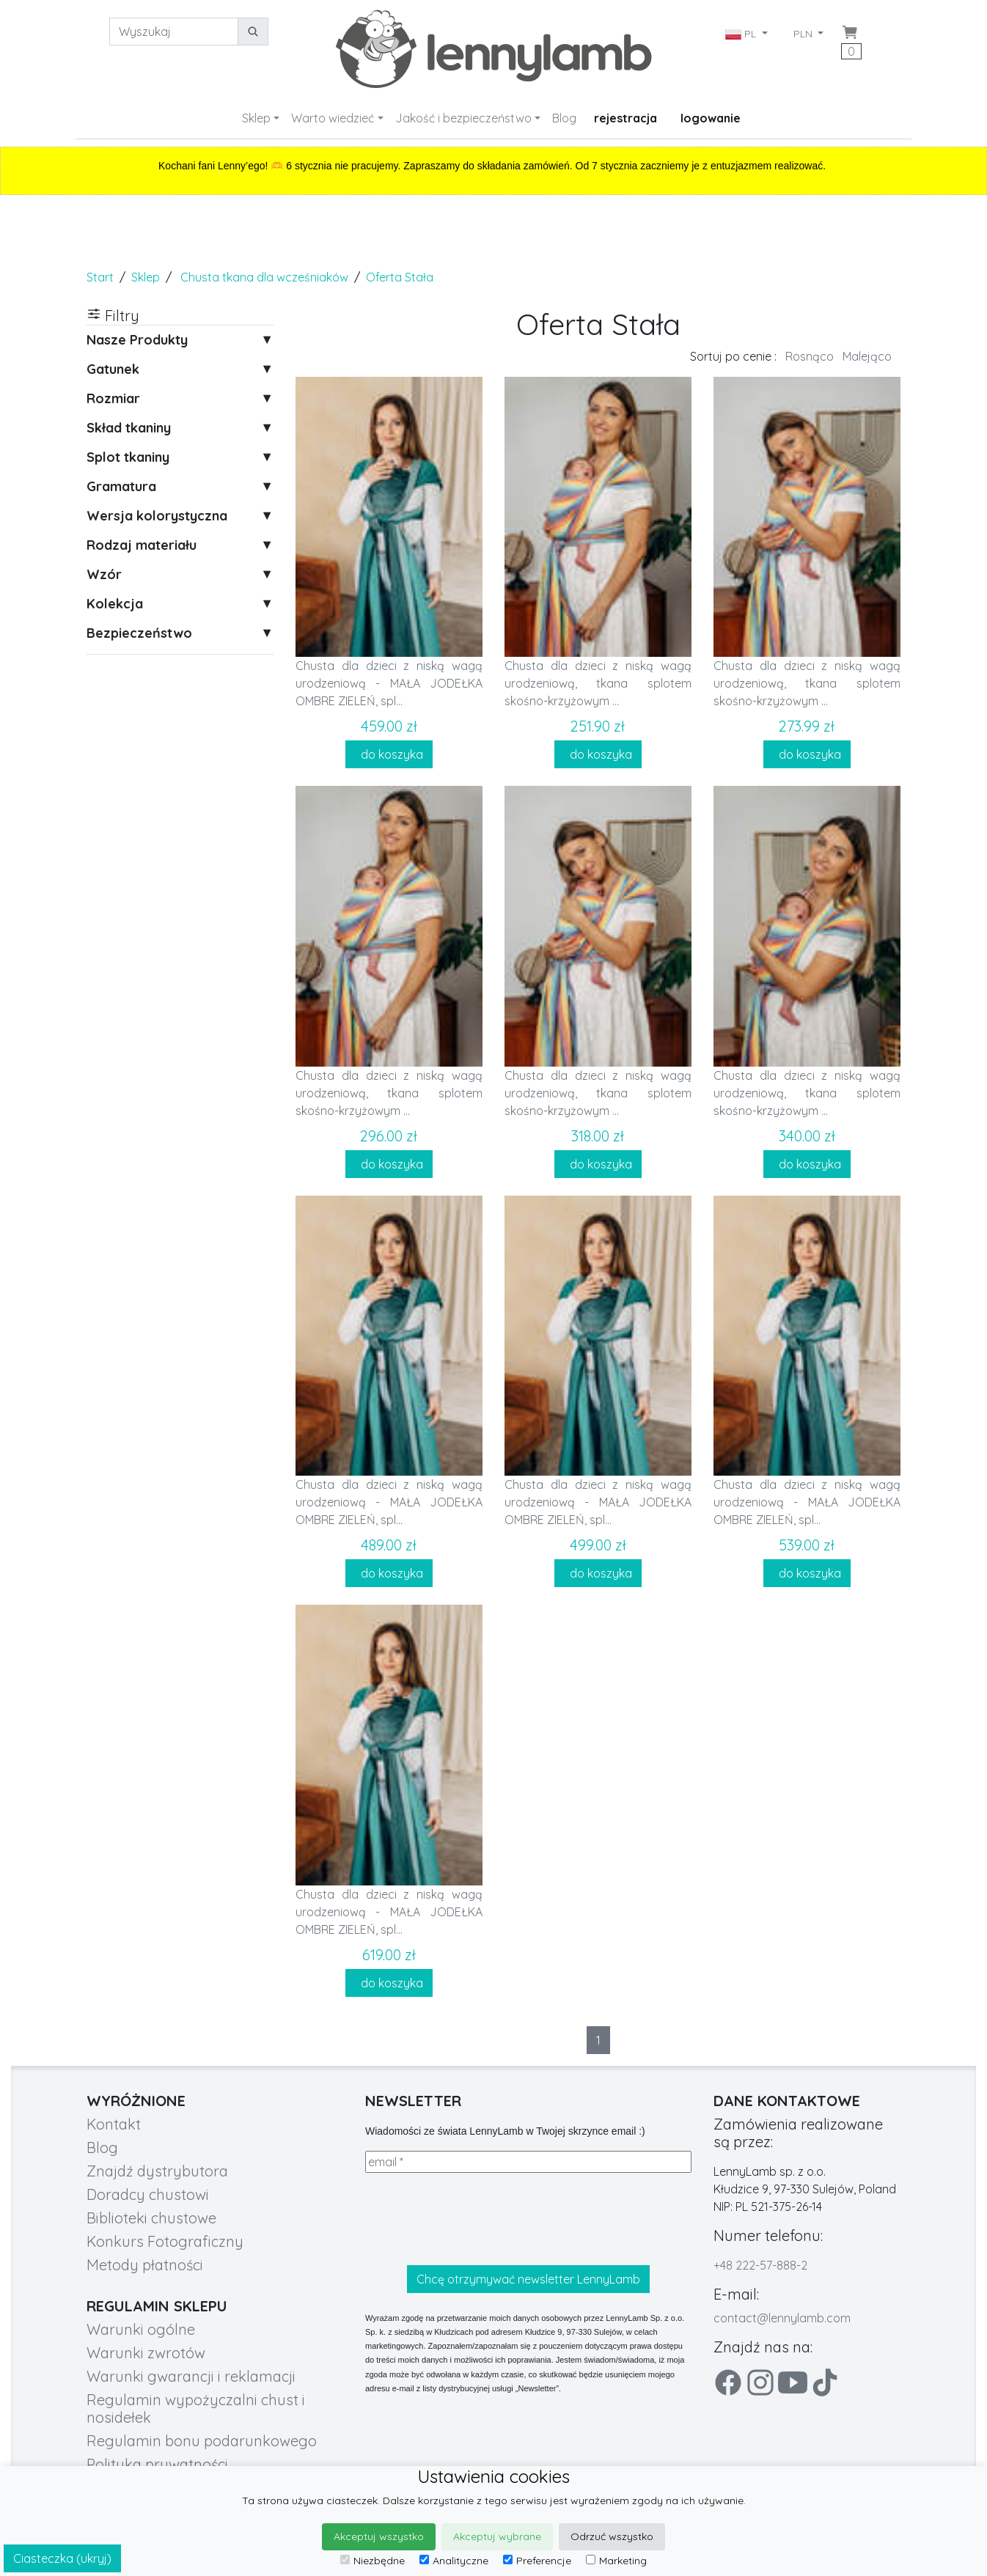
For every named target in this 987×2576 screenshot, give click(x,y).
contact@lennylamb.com (782, 2318)
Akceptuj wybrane (497, 2536)
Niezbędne (372, 2560)
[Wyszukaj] (173, 31)
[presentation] (476, 2219)
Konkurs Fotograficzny (165, 2241)
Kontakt (114, 2124)
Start (100, 277)
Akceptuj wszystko (379, 2536)
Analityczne (453, 2560)
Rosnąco (809, 356)
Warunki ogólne (141, 2329)
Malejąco (867, 356)
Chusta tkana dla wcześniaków (264, 277)
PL (742, 33)
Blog (564, 118)
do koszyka (389, 754)
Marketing (616, 2560)
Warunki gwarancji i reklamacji (191, 2376)
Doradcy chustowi (148, 2194)
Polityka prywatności (157, 2464)
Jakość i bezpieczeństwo (463, 118)
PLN (804, 33)
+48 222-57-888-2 (760, 2265)
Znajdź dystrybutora (157, 2171)
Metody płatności (145, 2265)
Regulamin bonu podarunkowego (202, 2441)
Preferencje (537, 2560)
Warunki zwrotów (146, 2353)
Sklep (256, 118)
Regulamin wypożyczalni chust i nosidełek (196, 2408)
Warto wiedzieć (332, 118)
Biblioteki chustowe (151, 2218)
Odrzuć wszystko (611, 2536)
